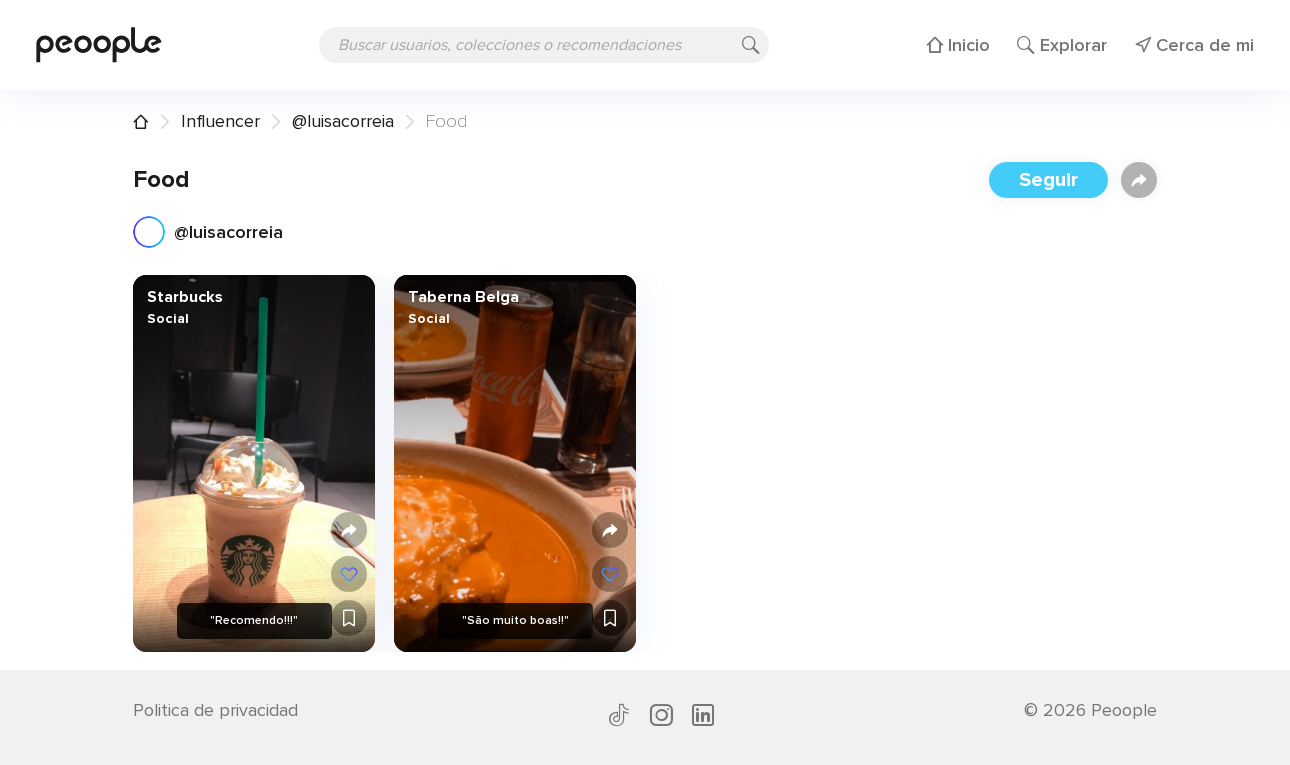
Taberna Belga (462, 297)
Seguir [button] (1048, 180)
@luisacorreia (343, 121)
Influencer (220, 121)
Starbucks (185, 297)
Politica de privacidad (215, 710)
